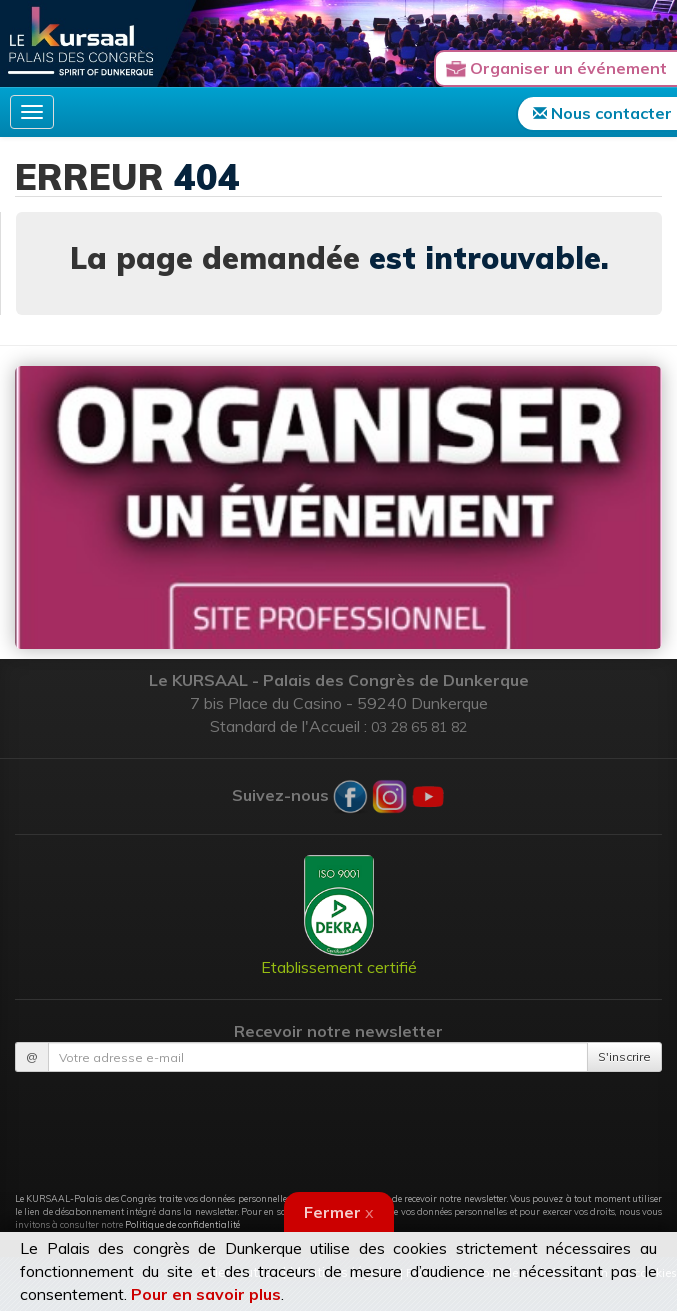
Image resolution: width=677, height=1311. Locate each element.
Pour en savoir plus (206, 1294)
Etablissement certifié (339, 916)
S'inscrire (624, 1056)
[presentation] (339, 1121)
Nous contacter (602, 113)
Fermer (339, 1212)
